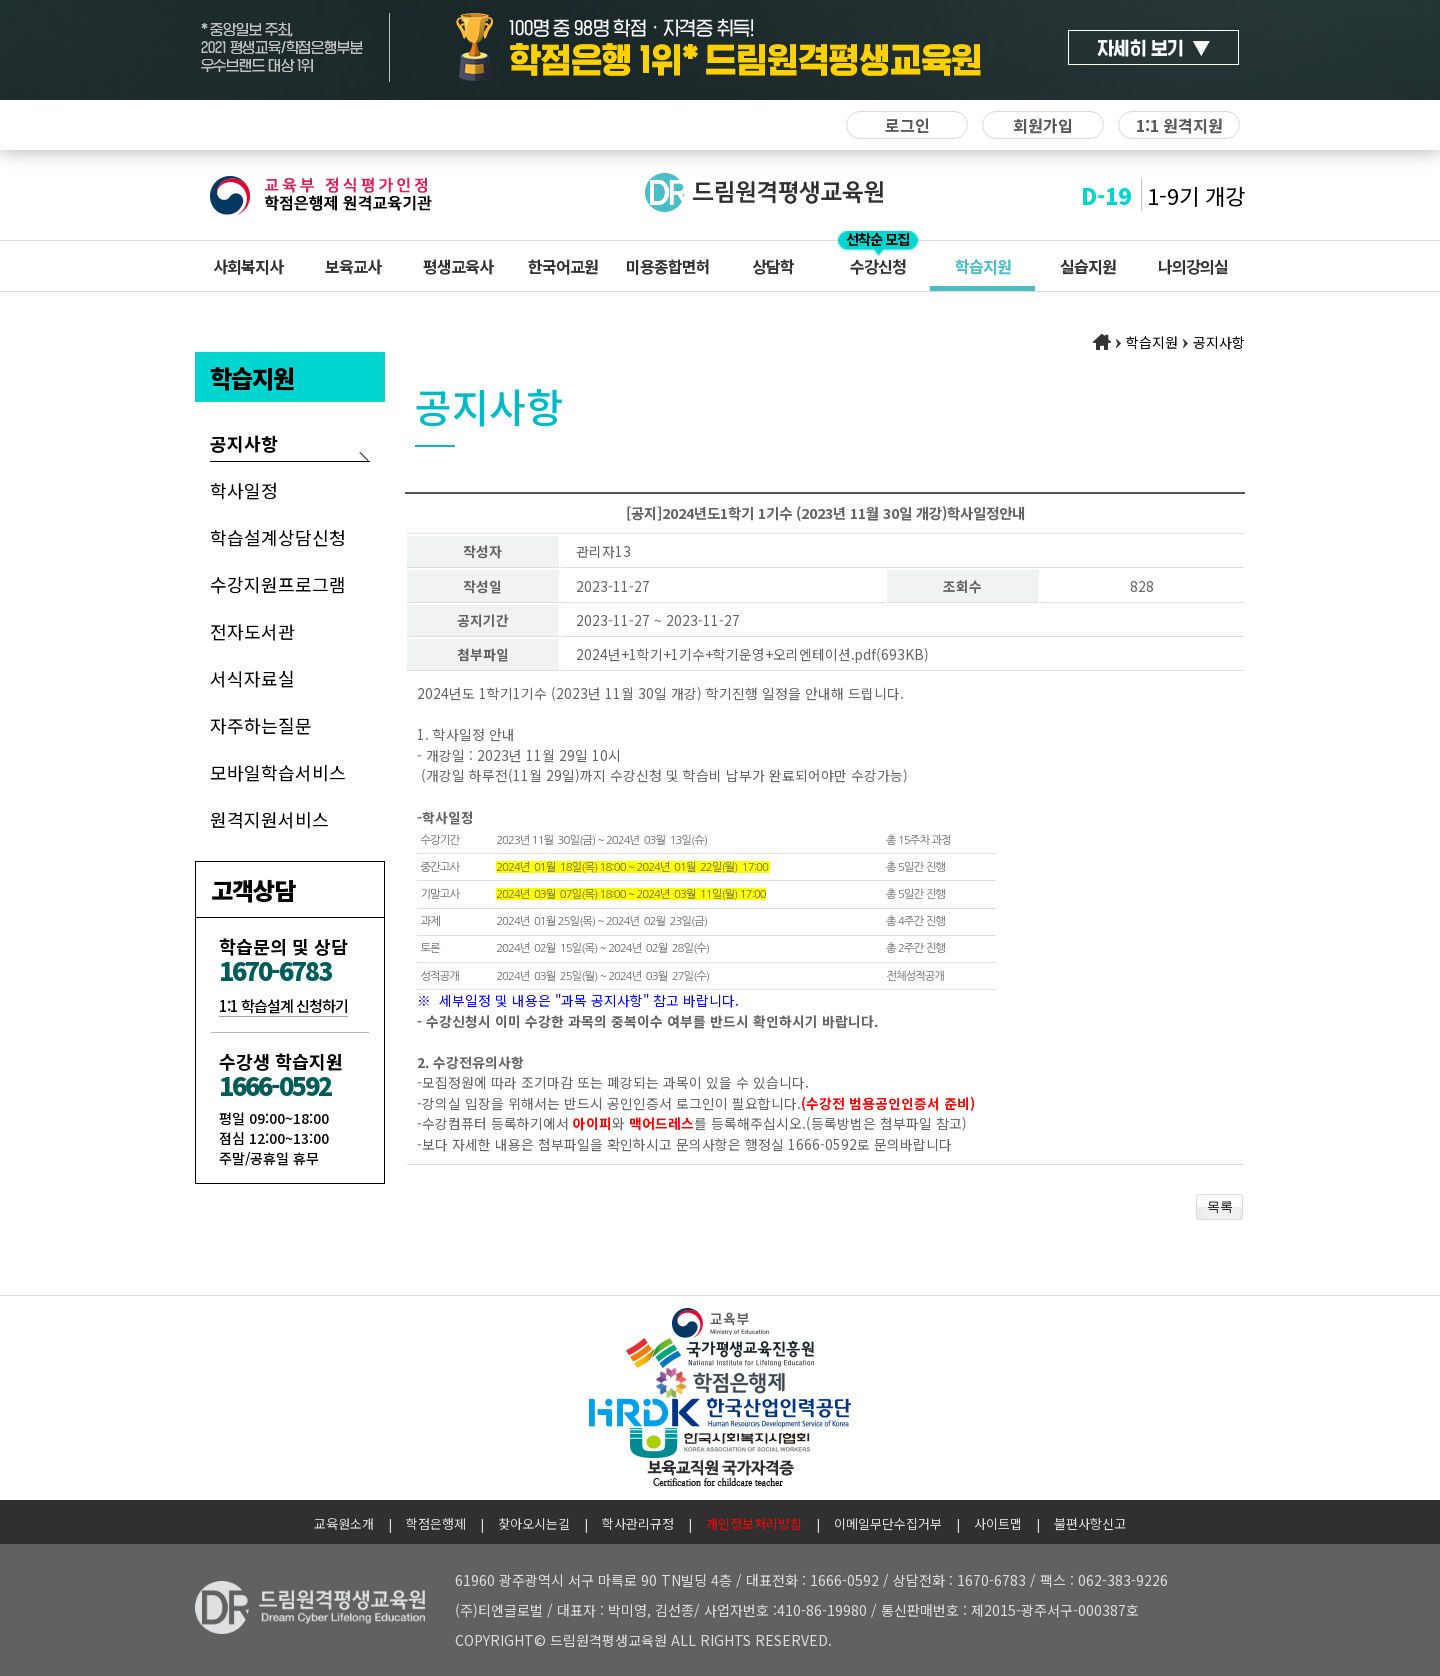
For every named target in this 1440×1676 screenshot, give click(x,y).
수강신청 (878, 266)
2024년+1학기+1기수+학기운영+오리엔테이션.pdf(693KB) (752, 654)
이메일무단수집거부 (888, 1523)
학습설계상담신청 (278, 537)
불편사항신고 (1090, 1523)
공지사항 (244, 443)
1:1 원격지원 (1179, 125)
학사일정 (244, 490)
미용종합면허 (668, 266)
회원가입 (1043, 125)
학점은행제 (436, 1523)
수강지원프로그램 (278, 584)
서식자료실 (252, 678)
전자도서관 (252, 631)
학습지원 (983, 266)
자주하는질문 (261, 725)
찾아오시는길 (534, 1523)
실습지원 (1088, 266)
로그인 (907, 125)
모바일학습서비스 (278, 772)
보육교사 (353, 266)
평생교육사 (458, 266)
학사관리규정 (638, 1523)
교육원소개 (344, 1523)
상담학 (773, 266)
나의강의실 (1193, 266)
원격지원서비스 (269, 819)
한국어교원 (563, 266)
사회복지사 (248, 266)
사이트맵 (998, 1523)
